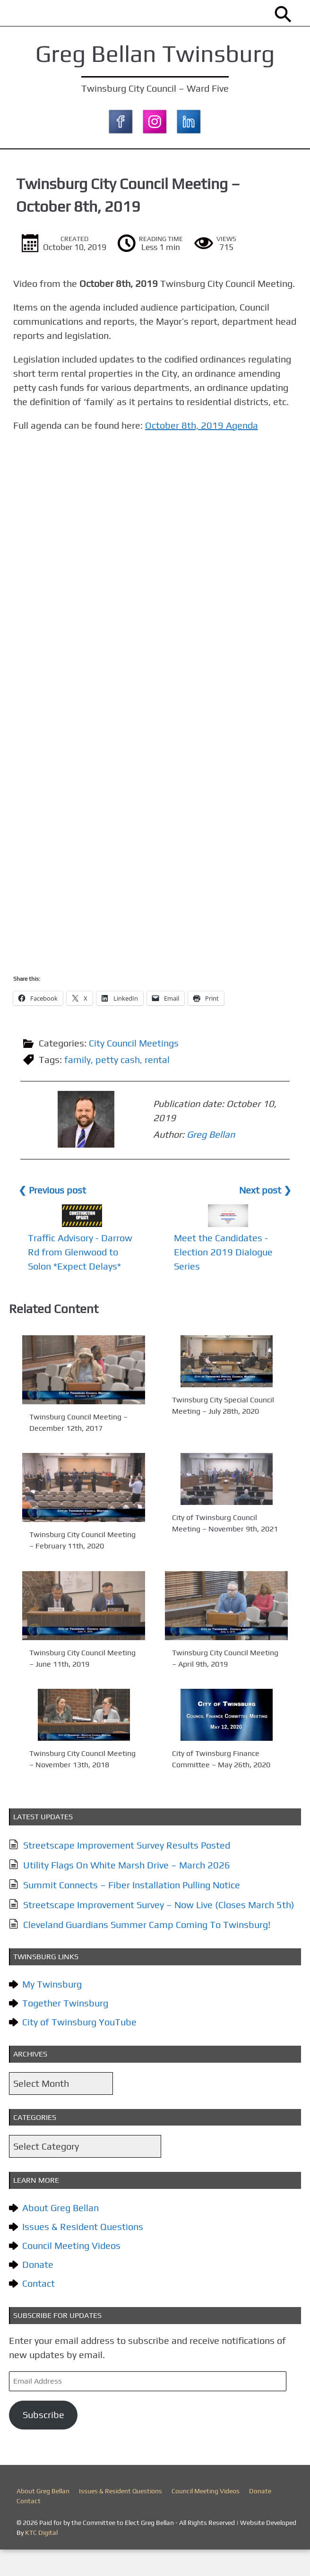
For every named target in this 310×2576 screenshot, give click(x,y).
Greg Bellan (160, 1154)
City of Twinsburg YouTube (82, 2048)
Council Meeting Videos (74, 2271)
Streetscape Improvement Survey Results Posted (129, 1871)
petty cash (120, 1087)
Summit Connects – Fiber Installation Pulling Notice (134, 1911)
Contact (41, 2309)
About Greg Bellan (63, 2234)
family (80, 1087)
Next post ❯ (262, 1216)
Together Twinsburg (68, 2029)
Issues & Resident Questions (85, 2253)
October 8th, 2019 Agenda (207, 453)
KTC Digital (41, 2559)
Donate (40, 2290)
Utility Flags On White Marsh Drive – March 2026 (129, 1891)
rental (159, 1087)
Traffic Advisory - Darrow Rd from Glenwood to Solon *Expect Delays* (83, 1278)
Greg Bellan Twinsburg (155, 53)
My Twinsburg (55, 2010)
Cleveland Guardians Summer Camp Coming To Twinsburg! (150, 1950)
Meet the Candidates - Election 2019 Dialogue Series (223, 1278)
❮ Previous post (55, 1216)
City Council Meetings (136, 1071)
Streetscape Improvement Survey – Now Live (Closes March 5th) (161, 1931)
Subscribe (46, 2441)
